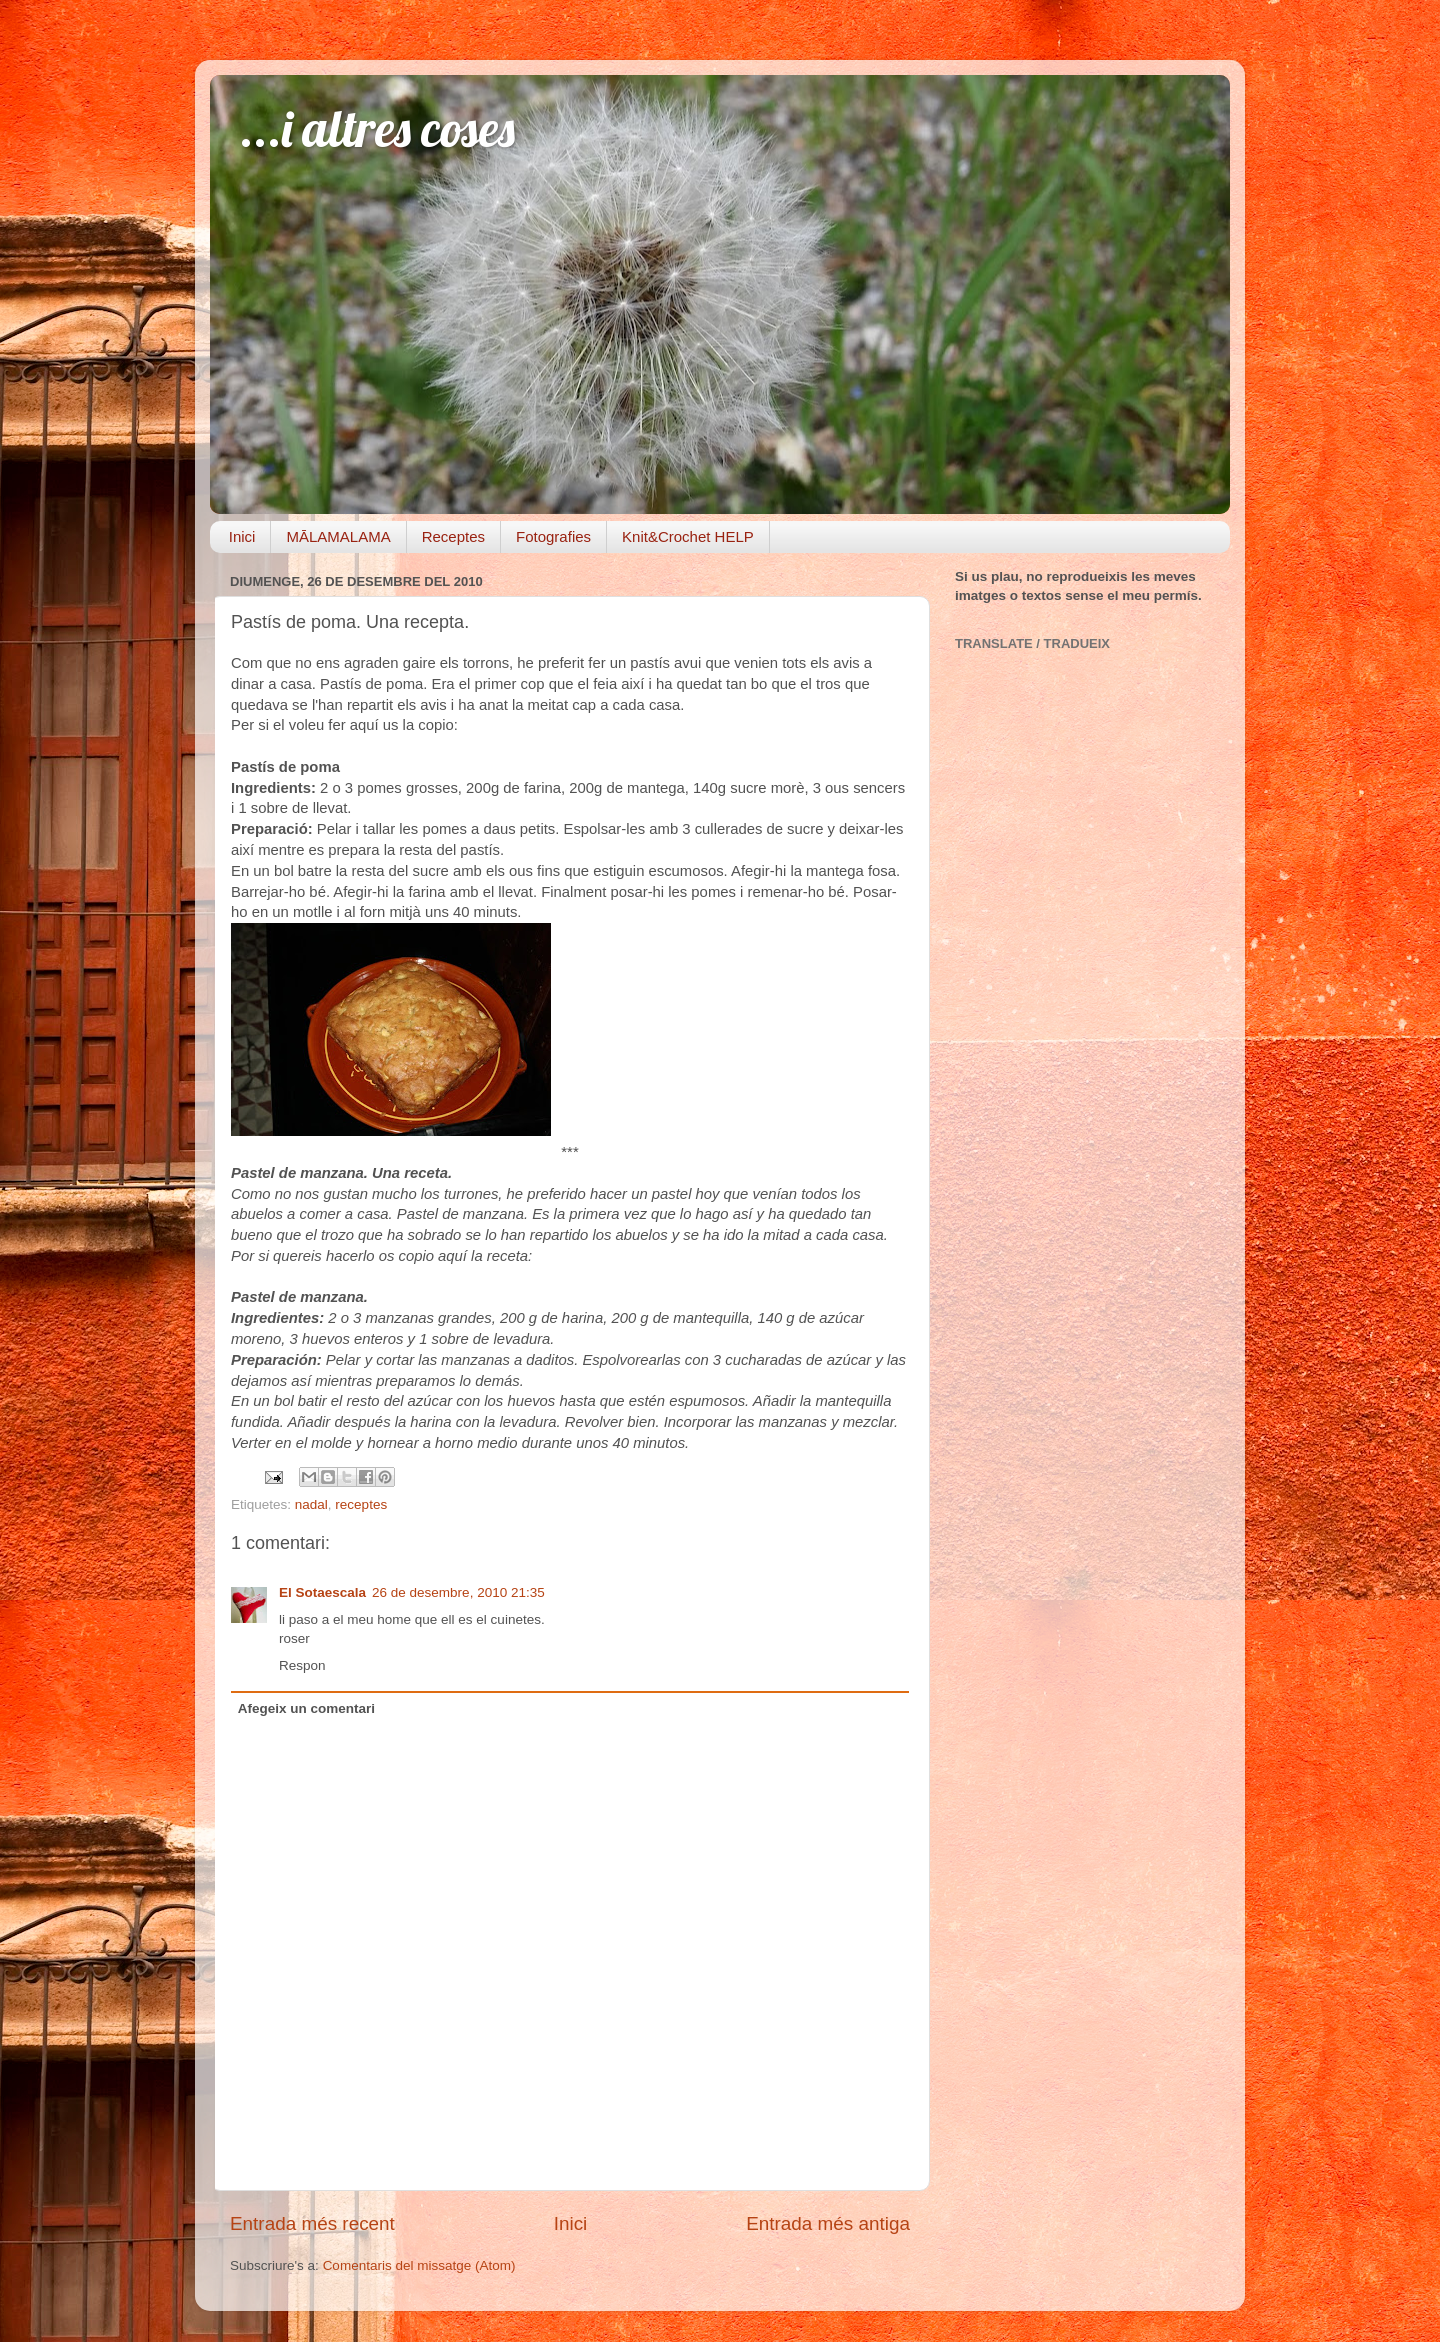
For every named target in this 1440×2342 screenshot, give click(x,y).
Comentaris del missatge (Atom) (419, 2265)
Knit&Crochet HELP (688, 536)
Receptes (453, 536)
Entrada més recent (312, 2223)
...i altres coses (377, 128)
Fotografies (553, 536)
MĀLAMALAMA (338, 536)
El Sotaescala (322, 1592)
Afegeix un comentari (306, 1708)
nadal (311, 1504)
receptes (361, 1504)
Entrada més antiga (828, 2223)
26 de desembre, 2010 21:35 (458, 1592)
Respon (302, 1665)
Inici (242, 536)
